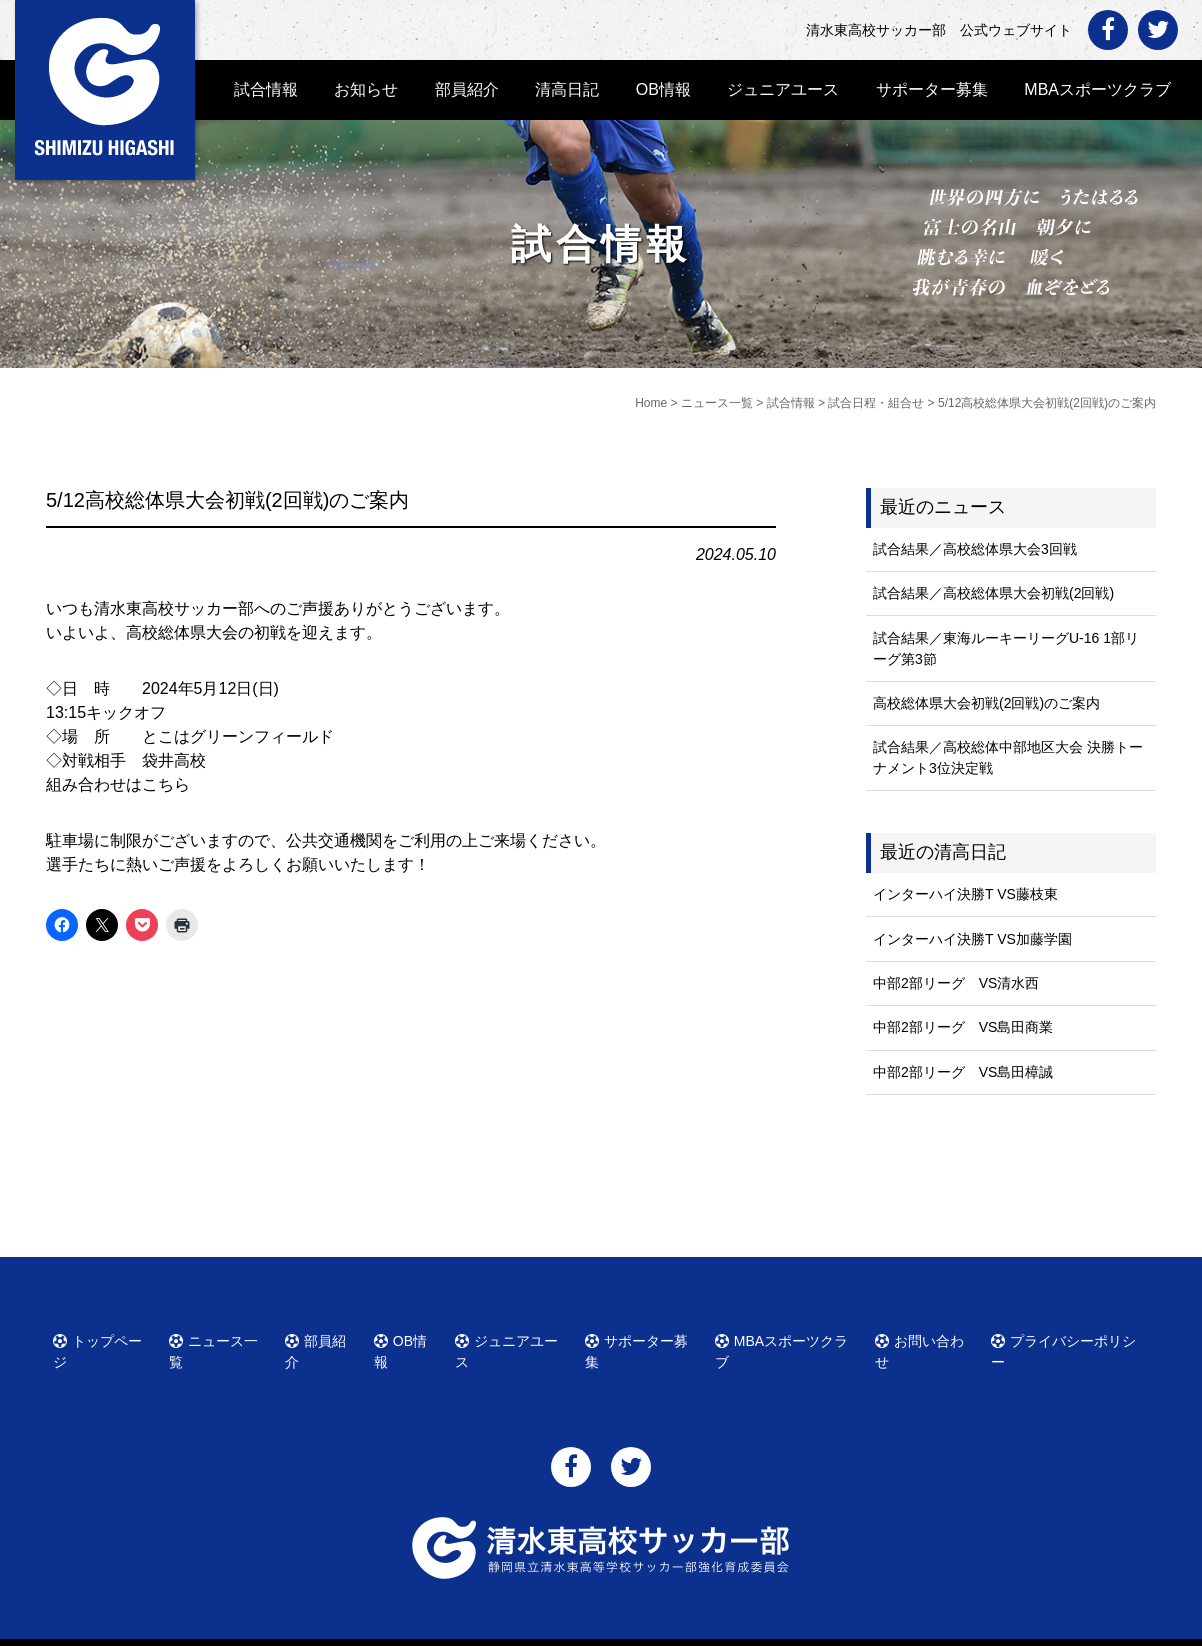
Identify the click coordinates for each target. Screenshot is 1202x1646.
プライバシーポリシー (1067, 1338)
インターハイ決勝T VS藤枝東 (965, 894)
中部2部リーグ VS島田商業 (963, 1027)
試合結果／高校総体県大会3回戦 (975, 549)
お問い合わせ (927, 1338)
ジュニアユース (783, 89)
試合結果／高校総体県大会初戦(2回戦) (993, 593)
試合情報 (266, 89)
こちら (166, 784)
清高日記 (567, 89)
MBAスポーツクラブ (1097, 89)
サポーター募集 (932, 89)
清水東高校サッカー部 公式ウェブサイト (619, 1628)
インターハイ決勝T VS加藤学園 (972, 939)
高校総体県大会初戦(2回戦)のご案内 (986, 703)
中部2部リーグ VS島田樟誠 (963, 1072)
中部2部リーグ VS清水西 (956, 983)
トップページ (105, 1338)
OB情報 (663, 89)
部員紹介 (467, 89)
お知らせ (366, 89)
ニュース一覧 (221, 1338)
